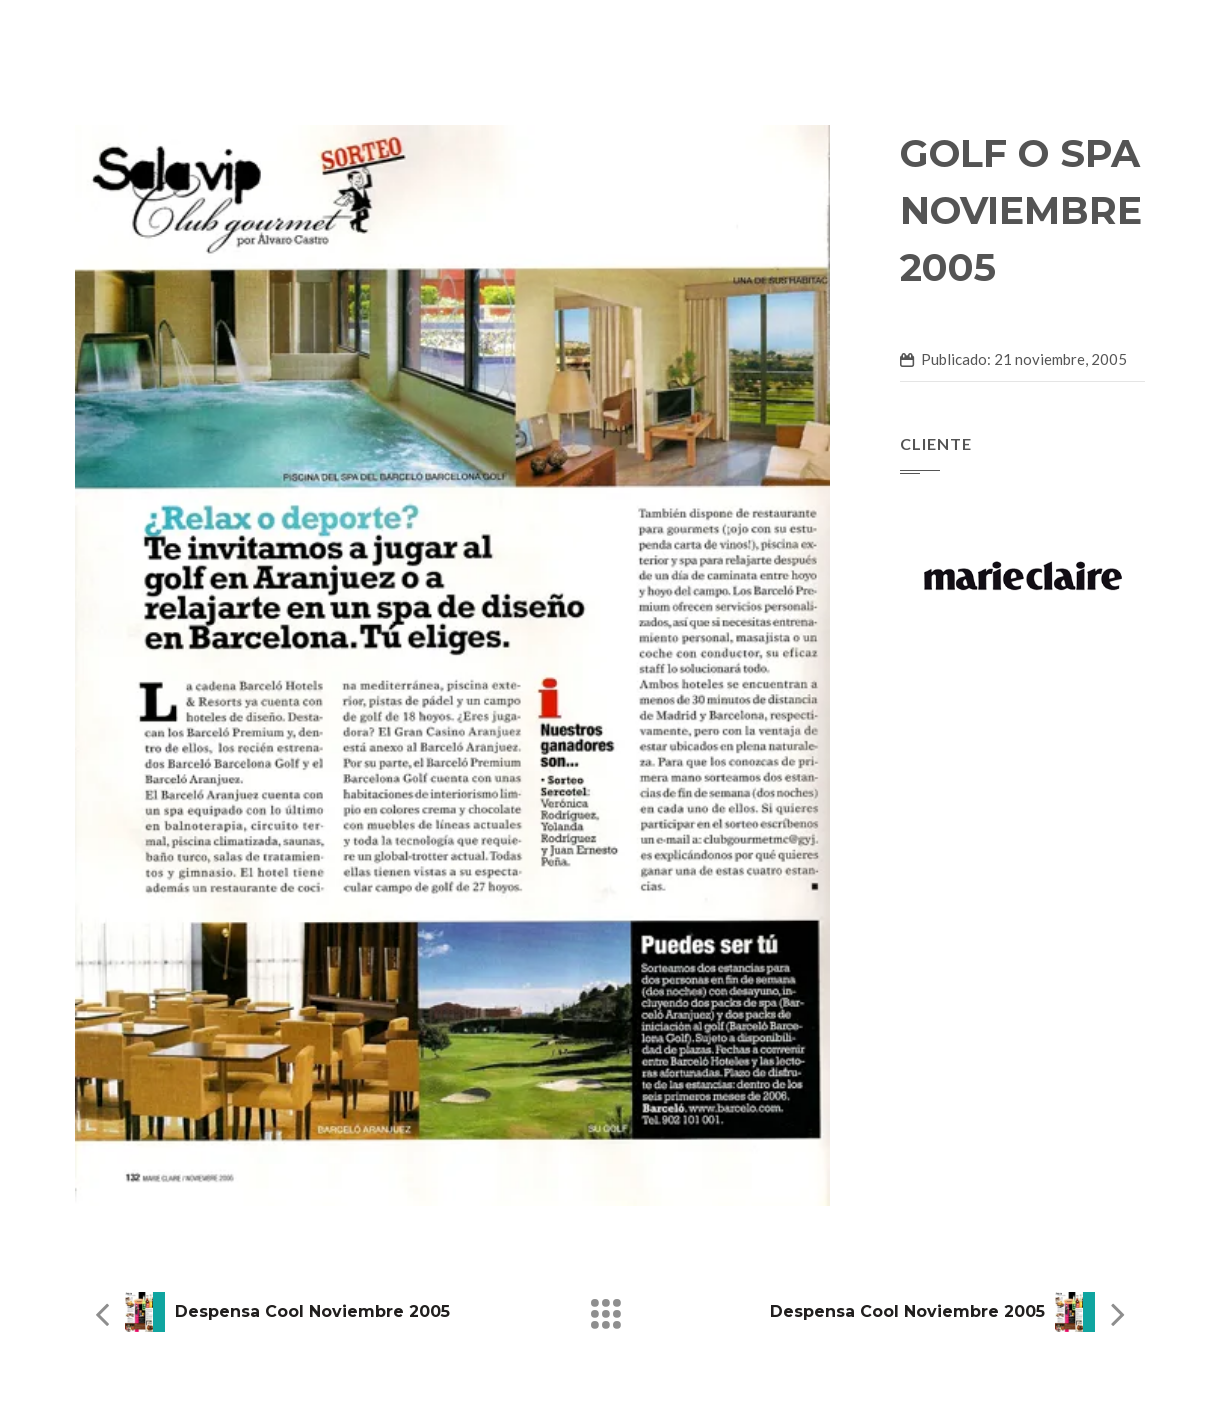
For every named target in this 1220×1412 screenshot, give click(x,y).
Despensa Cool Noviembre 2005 (312, 1311)
